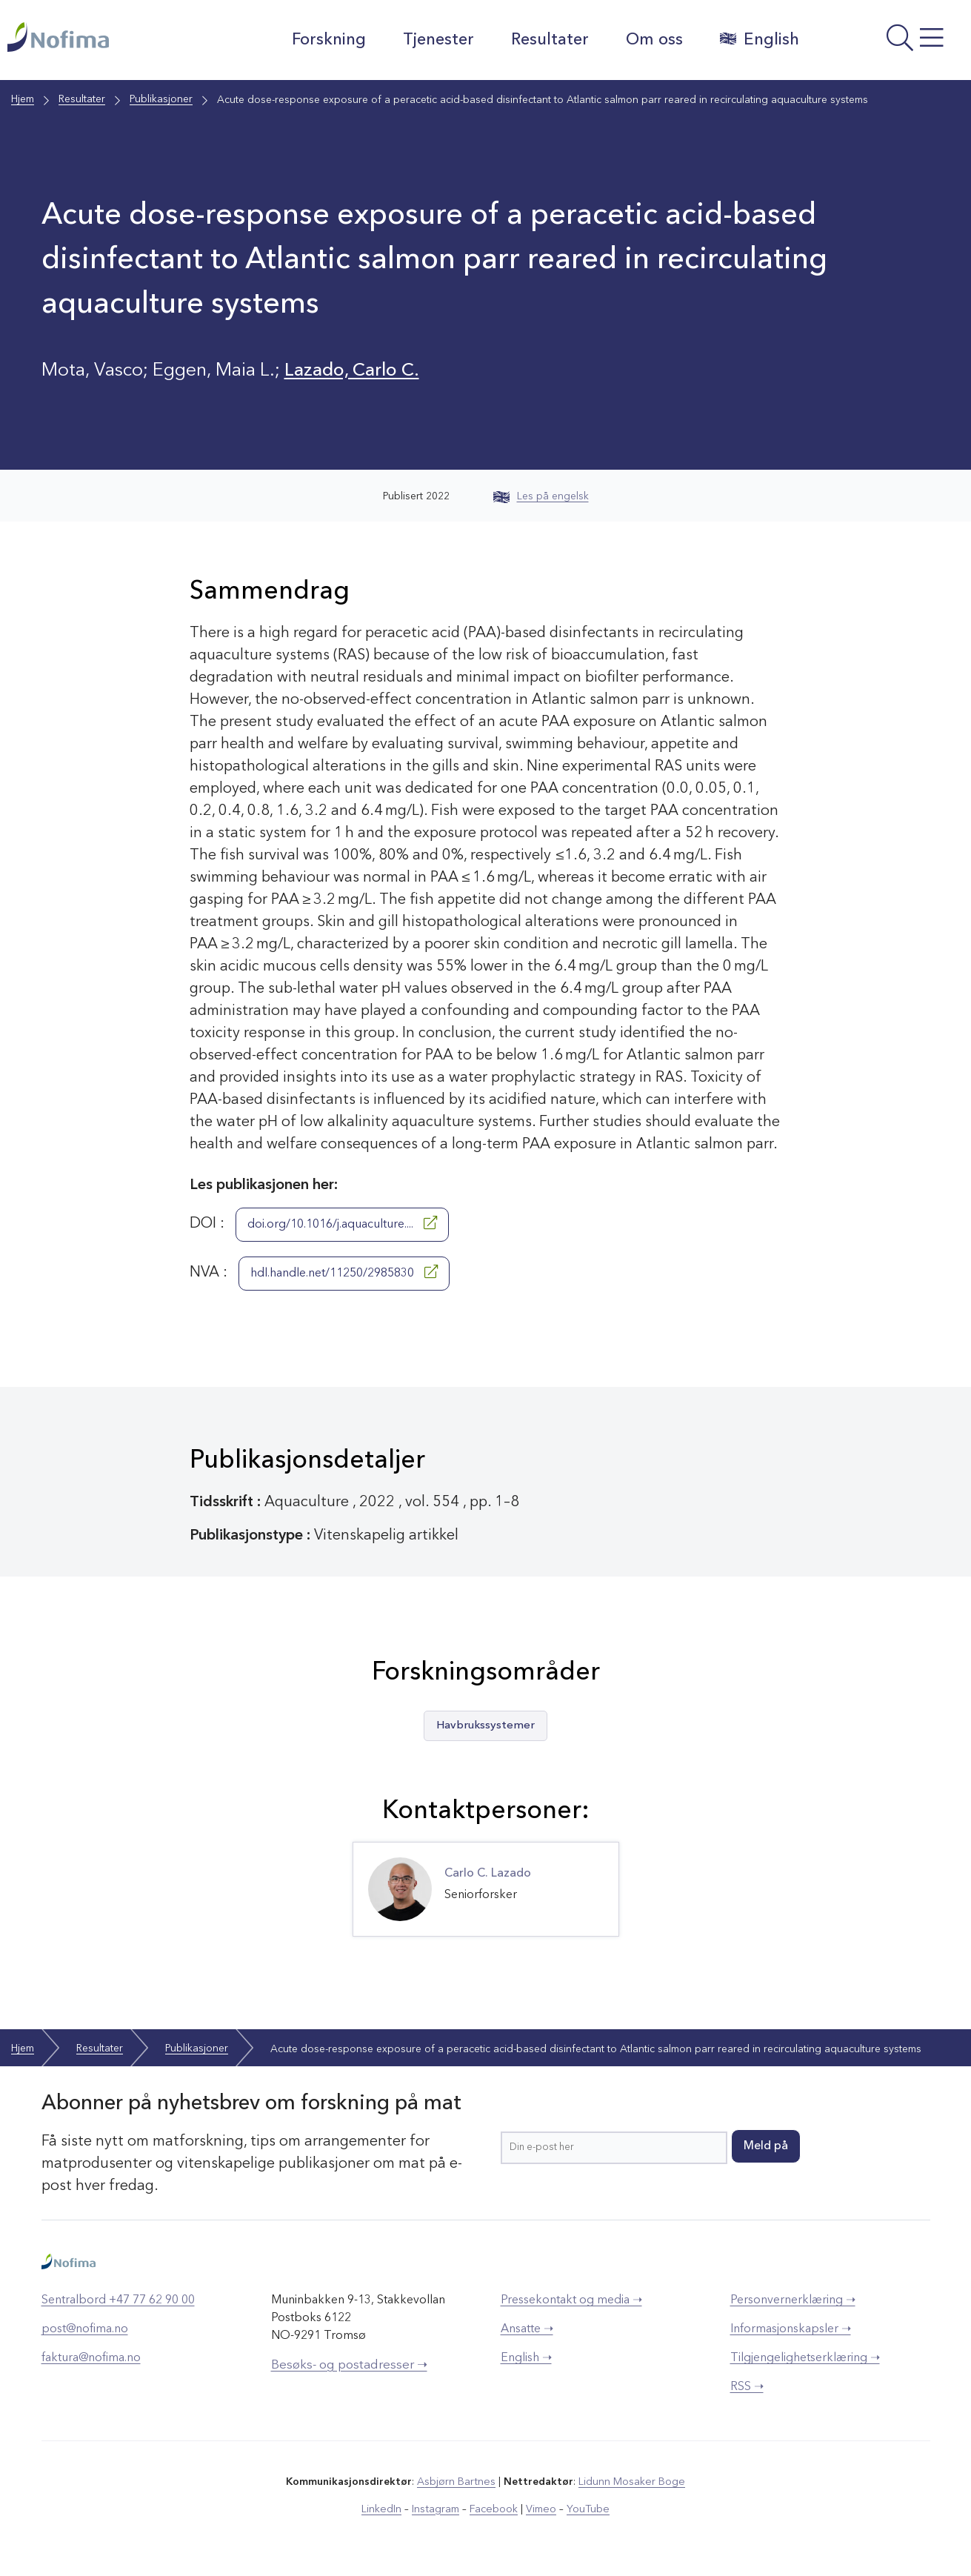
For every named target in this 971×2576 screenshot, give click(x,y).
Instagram (436, 2508)
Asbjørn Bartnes (456, 2482)
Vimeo (540, 2508)
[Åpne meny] (888, 43)
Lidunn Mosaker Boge (631, 2482)
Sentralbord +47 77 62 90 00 (118, 2300)
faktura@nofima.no (91, 2358)
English (758, 39)
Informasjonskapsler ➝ (790, 2329)
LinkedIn (383, 2508)
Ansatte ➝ (527, 2329)
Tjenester (437, 40)
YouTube (586, 2508)
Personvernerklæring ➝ (792, 2300)
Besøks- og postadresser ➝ (349, 2365)
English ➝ (526, 2358)
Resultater (548, 40)
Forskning (327, 40)
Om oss (652, 40)
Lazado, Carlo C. (353, 371)
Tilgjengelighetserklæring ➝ (805, 2358)
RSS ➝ (747, 2387)
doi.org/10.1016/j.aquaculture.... (342, 1223)
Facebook (493, 2508)
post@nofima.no (84, 2329)
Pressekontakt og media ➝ (571, 2300)
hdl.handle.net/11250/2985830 (344, 1272)
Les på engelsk (541, 496)
